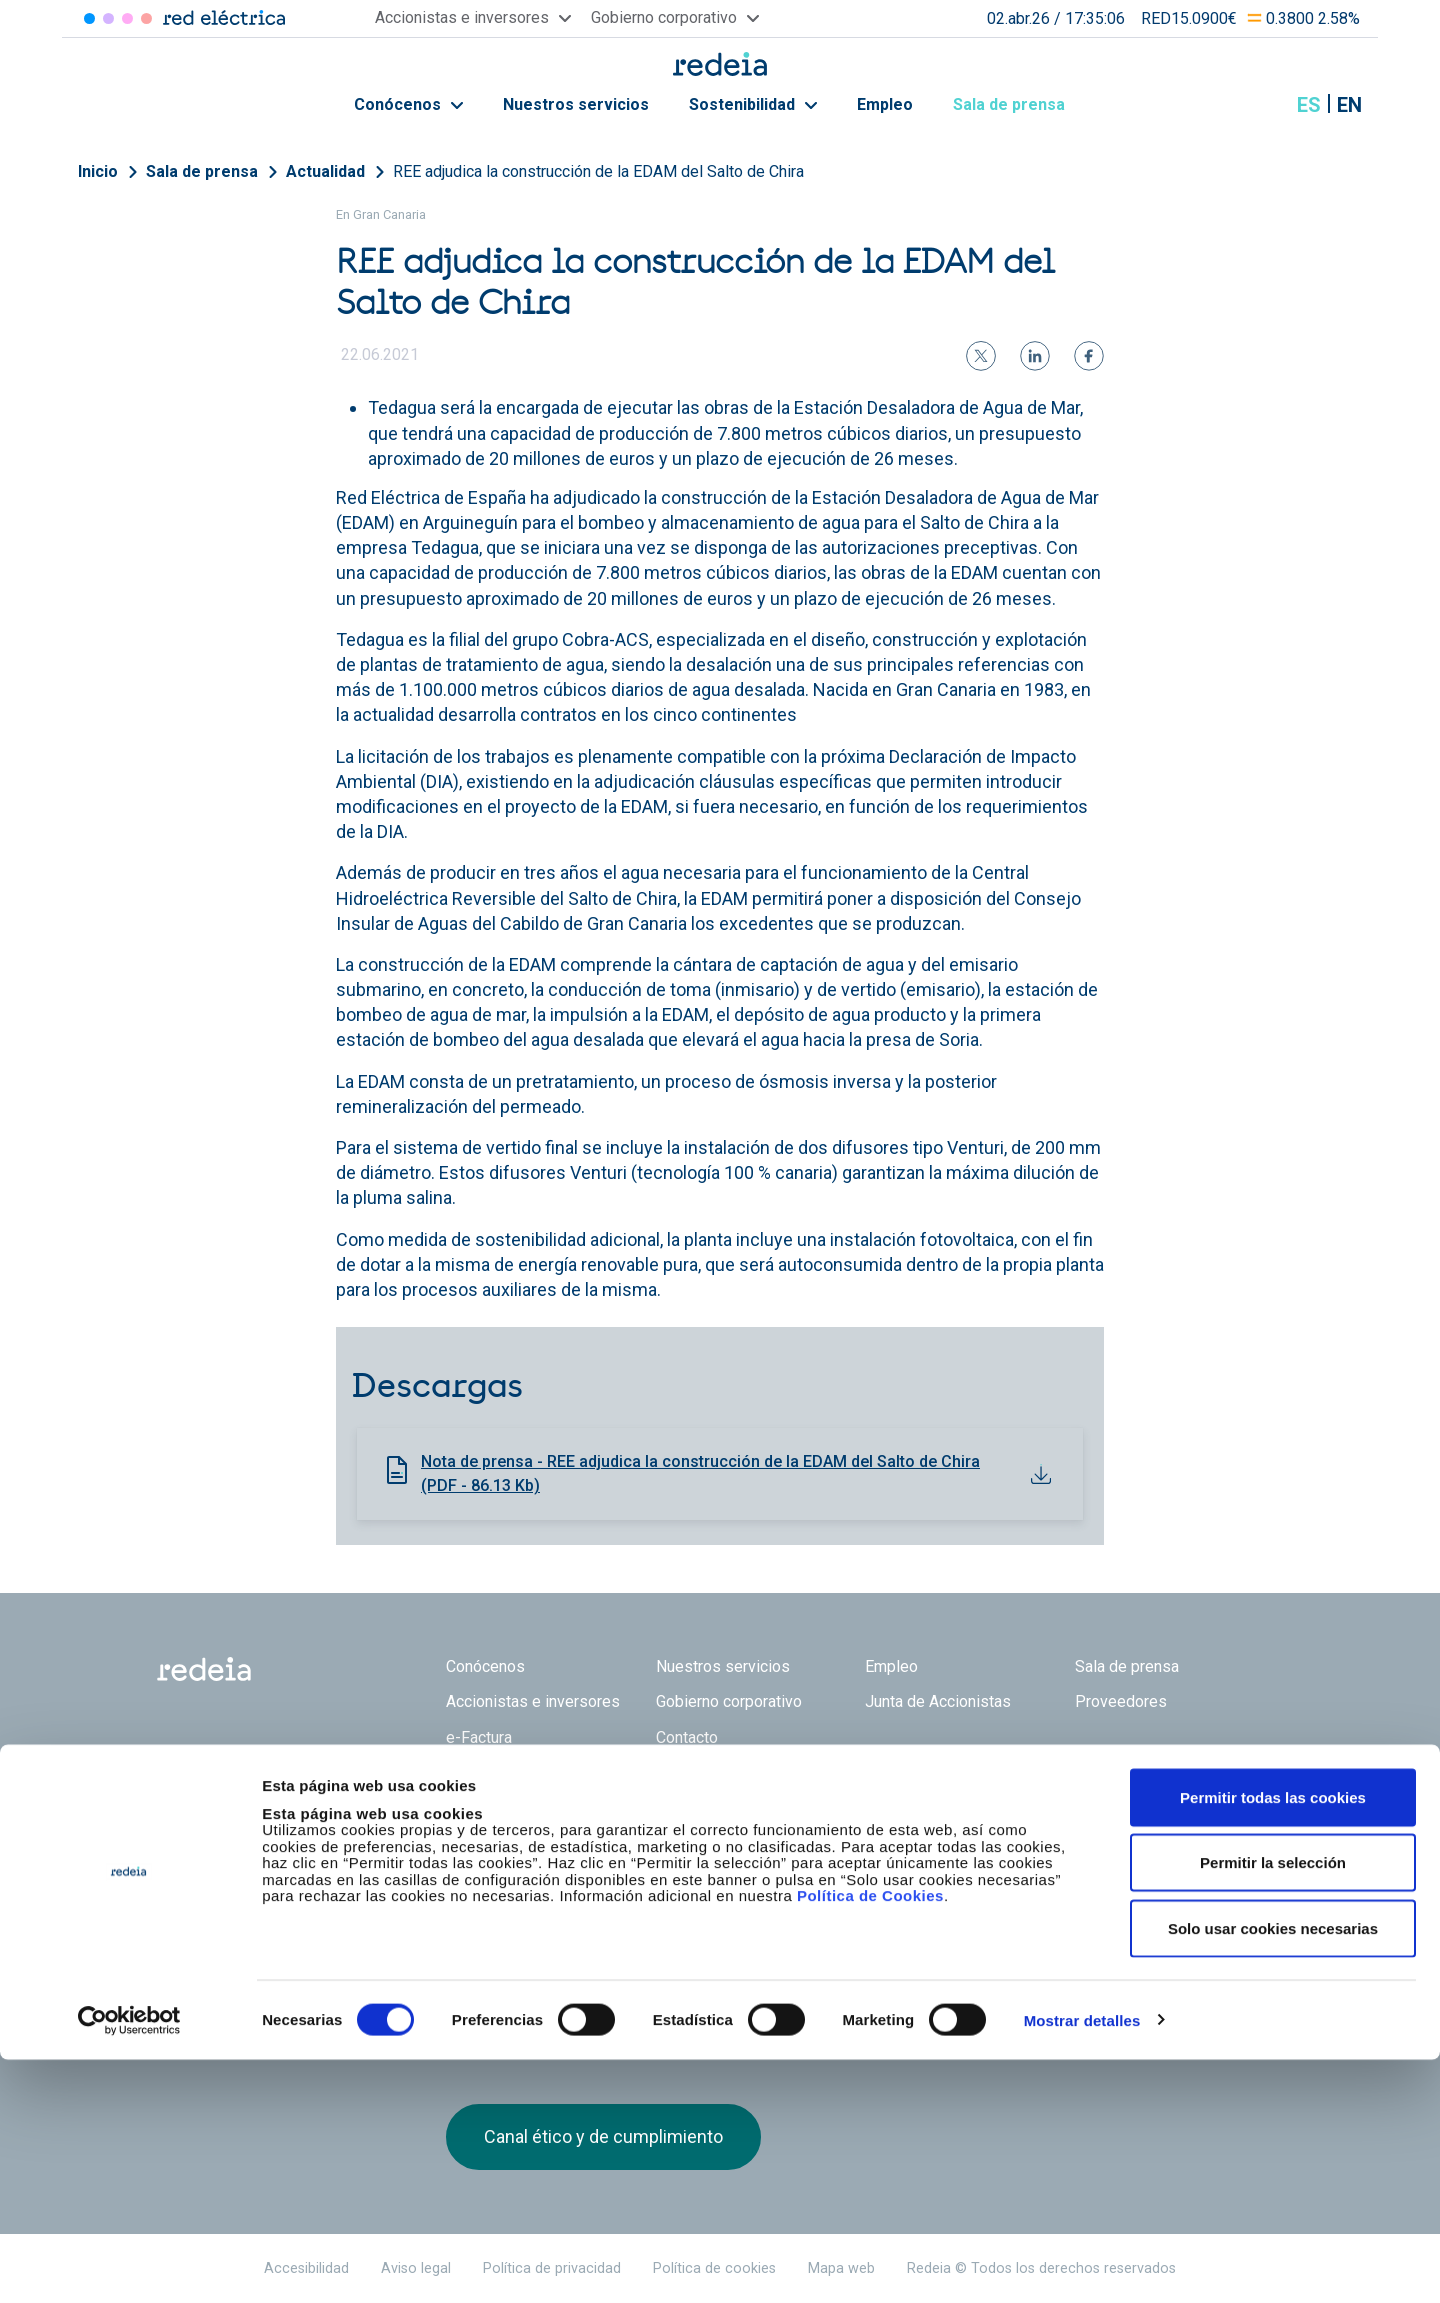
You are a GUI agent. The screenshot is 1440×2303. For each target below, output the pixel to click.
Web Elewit (875, 1844)
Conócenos (408, 104)
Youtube (1175, 1855)
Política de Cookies (870, 2139)
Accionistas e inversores (533, 1701)
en (1349, 105)
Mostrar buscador (1259, 105)
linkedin (1135, 1855)
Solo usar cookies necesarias (1273, 2171)
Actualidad (325, 171)
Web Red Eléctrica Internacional (762, 1844)
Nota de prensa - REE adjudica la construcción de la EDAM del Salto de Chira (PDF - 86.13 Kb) (700, 1473)
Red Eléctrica (512, 1844)
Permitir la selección (1273, 2106)
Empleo (885, 104)
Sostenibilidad (753, 104)
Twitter (1095, 1855)
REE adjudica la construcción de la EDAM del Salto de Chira (598, 171)
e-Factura (479, 1737)
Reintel (649, 1844)
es (1309, 105)
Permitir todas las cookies (1273, 2040)
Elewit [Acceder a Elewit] (146, 18)
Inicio (98, 171)
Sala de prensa (1020, 104)
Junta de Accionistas (938, 1701)
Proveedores (1121, 1701)
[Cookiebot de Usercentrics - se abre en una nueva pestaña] (129, 2264)
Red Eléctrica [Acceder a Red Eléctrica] (89, 18)
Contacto (687, 1737)
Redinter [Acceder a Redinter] (108, 18)
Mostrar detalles (1082, 2263)
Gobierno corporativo (729, 1701)
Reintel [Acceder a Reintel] (127, 18)
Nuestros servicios (576, 104)
